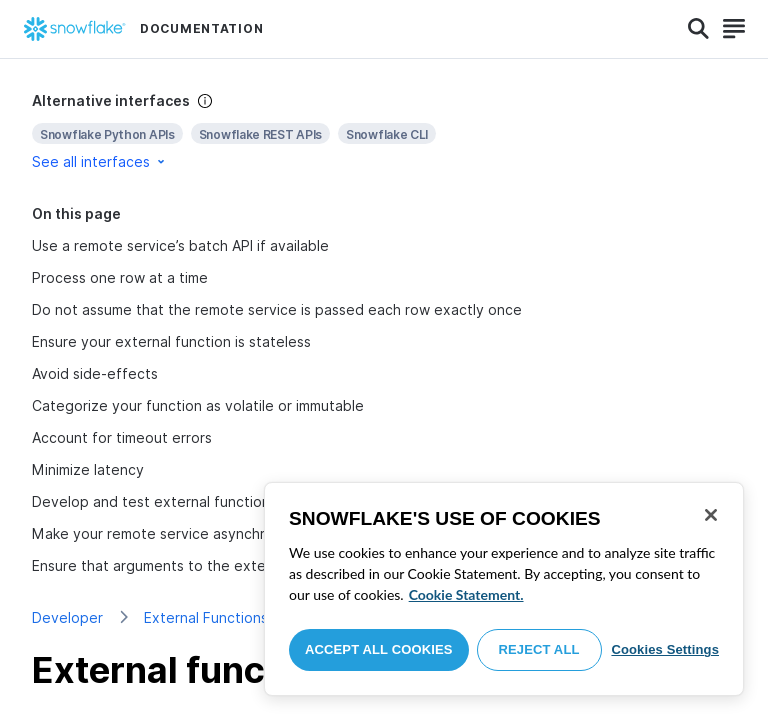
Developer (67, 617)
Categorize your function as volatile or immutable (198, 405)
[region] (504, 589)
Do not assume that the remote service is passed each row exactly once (277, 309)
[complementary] (384, 131)
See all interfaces (100, 161)
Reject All (539, 649)
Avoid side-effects (95, 373)
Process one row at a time (120, 277)
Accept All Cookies (379, 649)
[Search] (698, 29)
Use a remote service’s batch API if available (180, 245)
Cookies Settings (665, 649)
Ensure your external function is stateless (171, 341)
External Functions (206, 617)
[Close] (711, 515)
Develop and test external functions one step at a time (218, 501)
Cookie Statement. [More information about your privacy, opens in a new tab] (466, 594)
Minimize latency (88, 469)
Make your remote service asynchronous (169, 533)
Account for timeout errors (122, 437)
